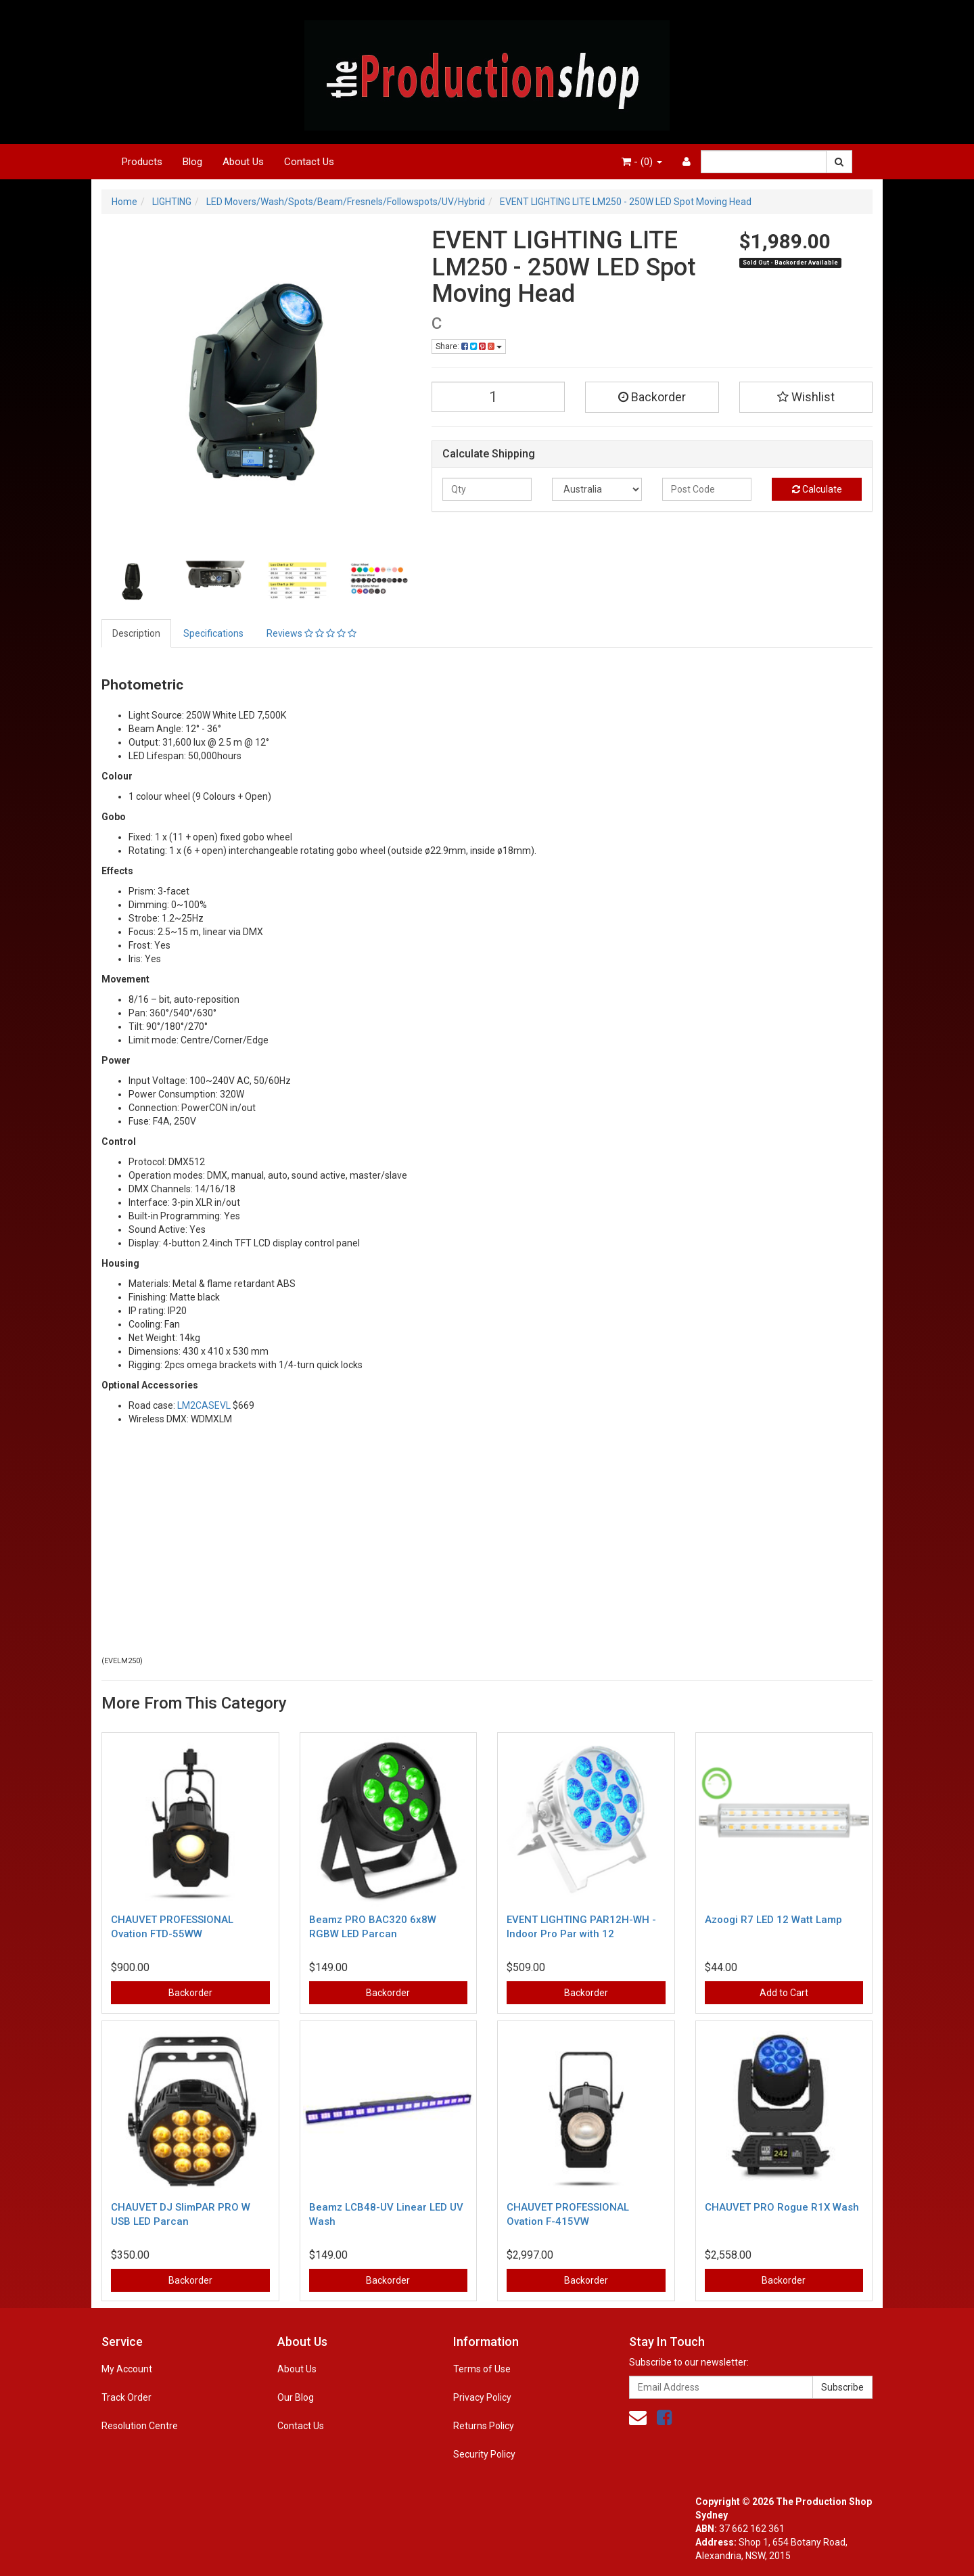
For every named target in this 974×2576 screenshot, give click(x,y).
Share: (469, 346)
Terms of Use (482, 2369)
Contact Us (309, 162)
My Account (126, 2369)
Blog (192, 162)
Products (142, 162)
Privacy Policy (482, 2397)
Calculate (817, 489)
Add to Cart (784, 1992)
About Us (243, 162)
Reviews (311, 633)
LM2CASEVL (203, 1405)
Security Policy (484, 2454)
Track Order (126, 2397)
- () (642, 162)
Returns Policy (483, 2425)
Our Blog (295, 2397)
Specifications (213, 633)
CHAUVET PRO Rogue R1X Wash (782, 2207)
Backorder (652, 397)
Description (136, 633)
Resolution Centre (139, 2425)
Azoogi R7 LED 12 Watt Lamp (773, 1920)
